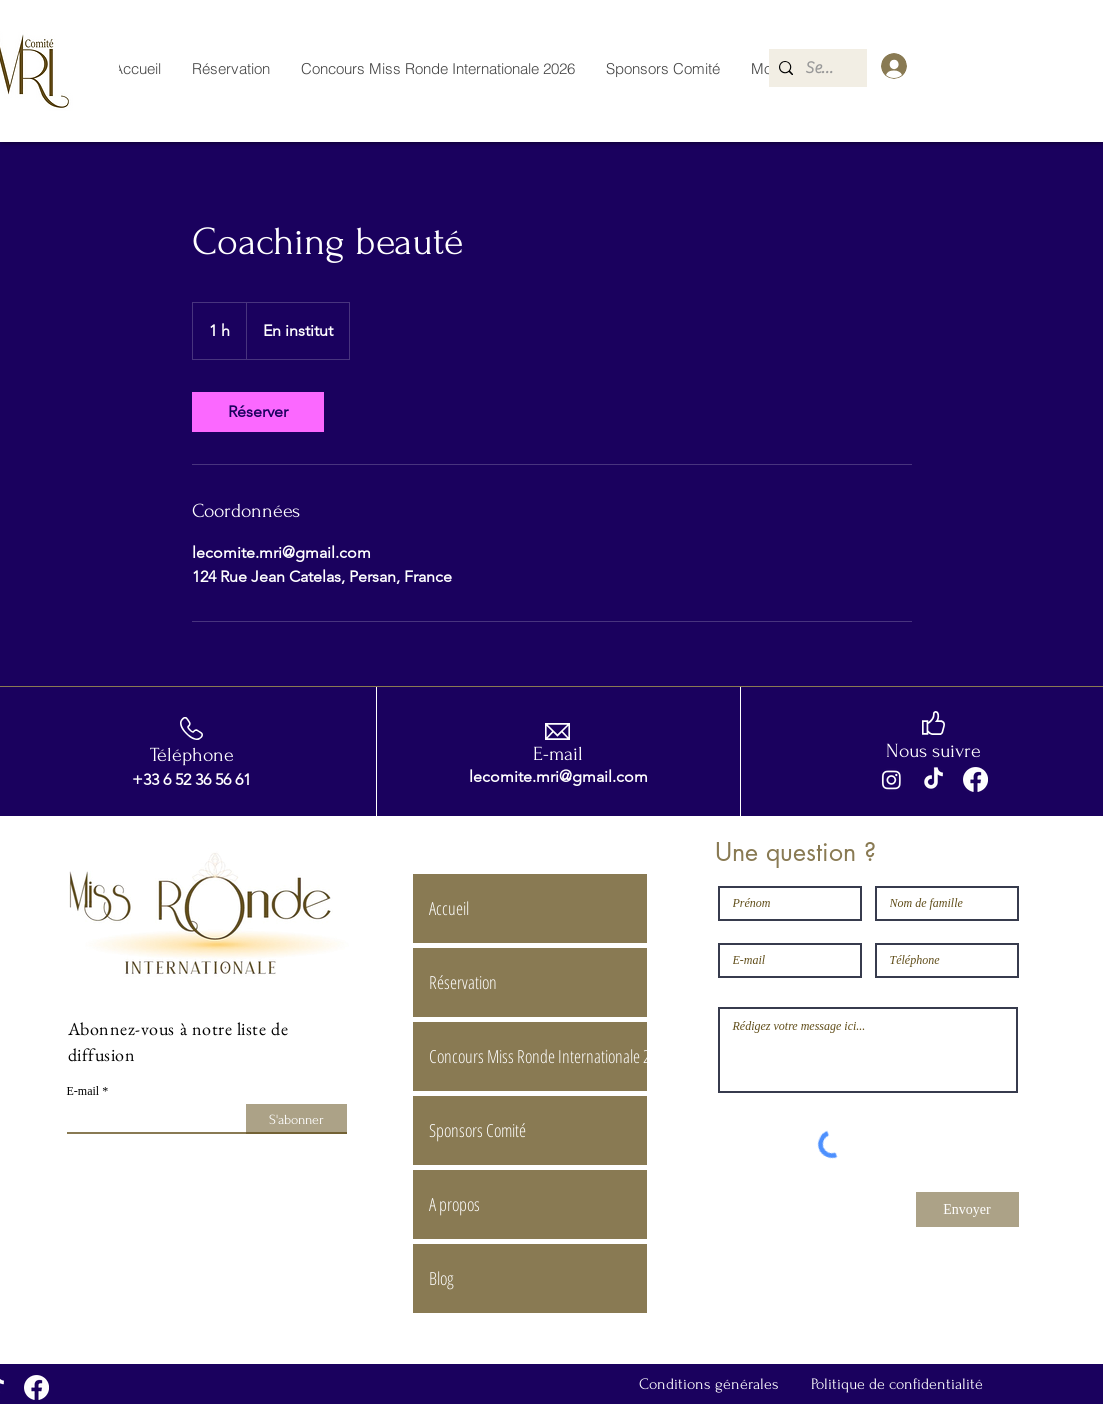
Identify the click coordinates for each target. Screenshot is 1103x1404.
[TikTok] (933, 779)
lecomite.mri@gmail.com (558, 776)
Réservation (463, 982)
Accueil (449, 908)
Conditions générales (709, 1384)
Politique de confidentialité (897, 1384)
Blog (441, 1278)
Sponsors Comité (477, 1130)
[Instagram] (891, 779)
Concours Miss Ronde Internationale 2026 (537, 1056)
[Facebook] (975, 779)
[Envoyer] (967, 1209)
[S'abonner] (296, 1119)
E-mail (83, 1091)
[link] (258, 412)
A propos (454, 1204)
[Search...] (822, 68)
